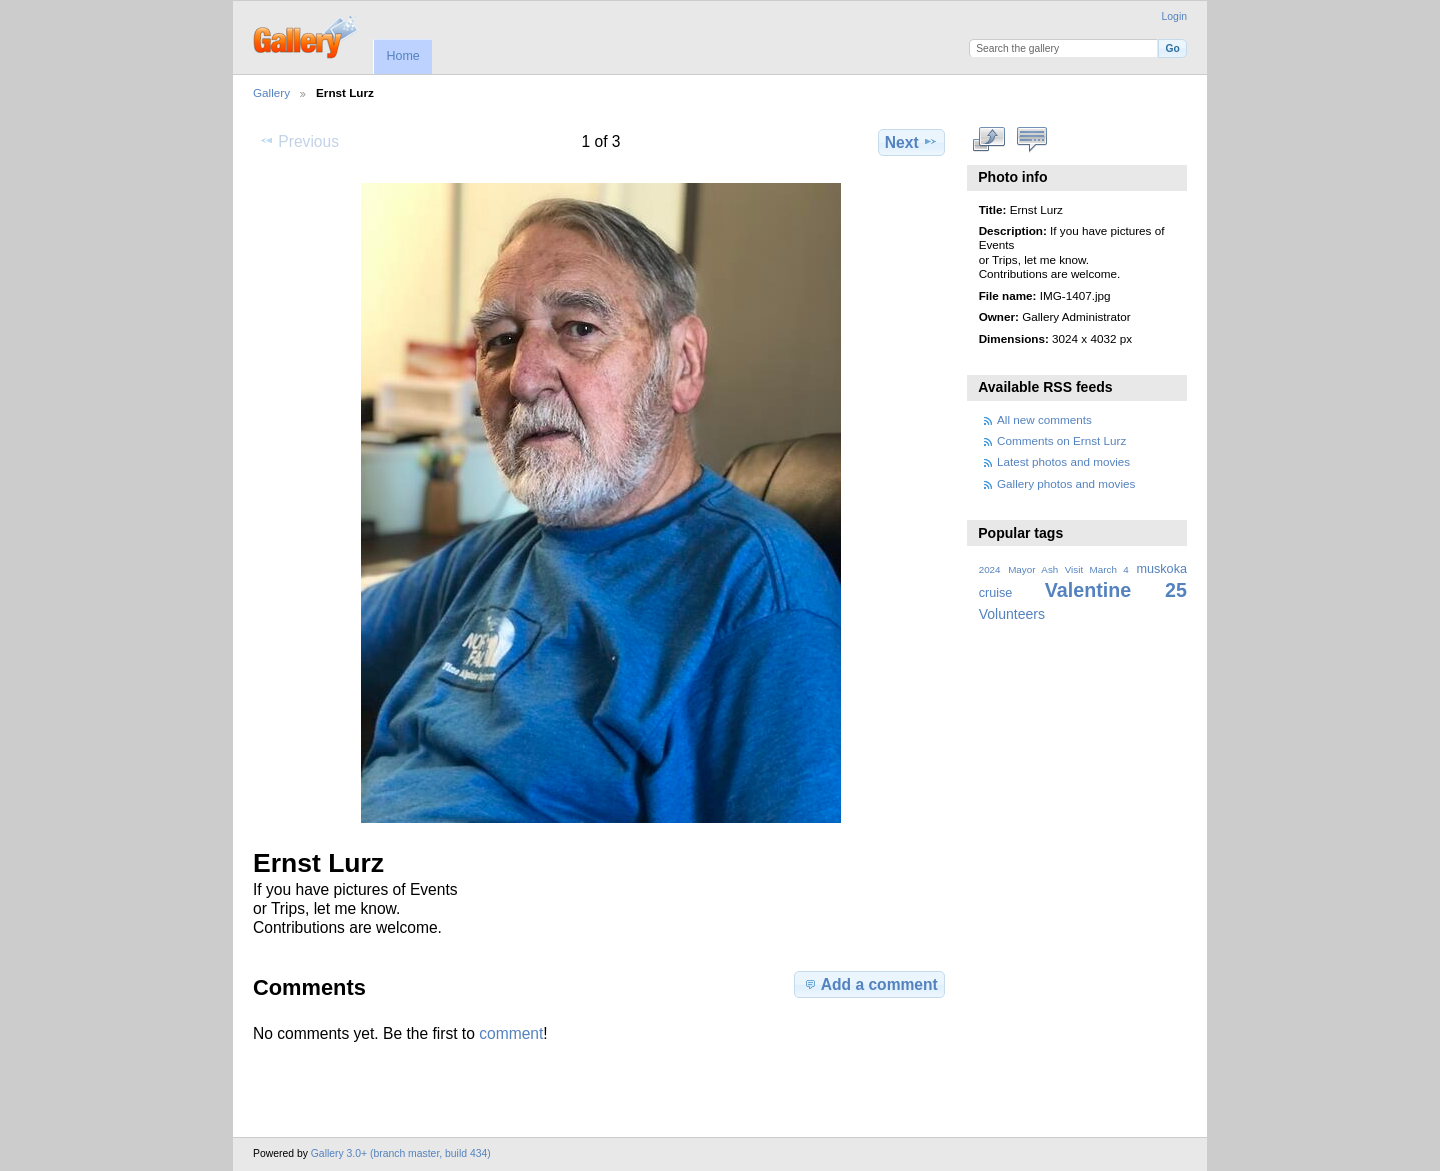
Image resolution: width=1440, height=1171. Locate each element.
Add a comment (870, 984)
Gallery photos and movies (1066, 483)
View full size (989, 140)
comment (511, 1033)
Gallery (271, 92)
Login (1174, 16)
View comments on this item (1032, 140)
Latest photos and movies (1063, 461)
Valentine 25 (1116, 590)
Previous (299, 141)
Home (402, 56)
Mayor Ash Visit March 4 (1068, 569)
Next (911, 142)
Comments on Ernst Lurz (1061, 440)
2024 (990, 569)
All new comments (1044, 419)
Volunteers (1012, 614)
